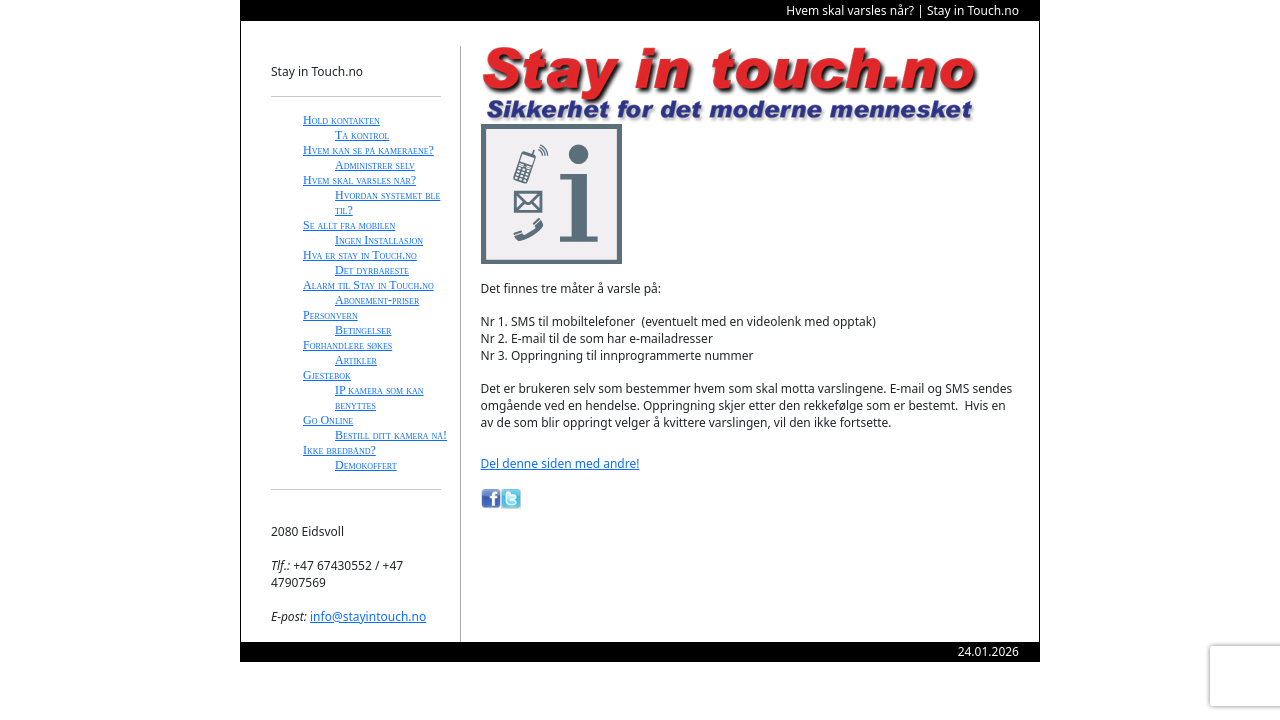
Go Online (328, 420)
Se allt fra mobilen (349, 225)
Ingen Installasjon (379, 240)
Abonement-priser (377, 300)
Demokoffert (366, 465)
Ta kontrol (362, 135)
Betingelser (363, 330)
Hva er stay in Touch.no (360, 255)
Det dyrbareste (372, 270)
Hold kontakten (341, 120)
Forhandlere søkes (347, 345)
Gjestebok (327, 375)
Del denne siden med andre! (560, 463)
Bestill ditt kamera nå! (391, 435)
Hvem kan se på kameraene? (368, 150)
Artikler (356, 360)
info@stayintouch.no (368, 616)
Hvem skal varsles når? (359, 180)
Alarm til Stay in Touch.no (368, 285)
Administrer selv (375, 165)
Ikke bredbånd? (339, 450)
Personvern (330, 315)
